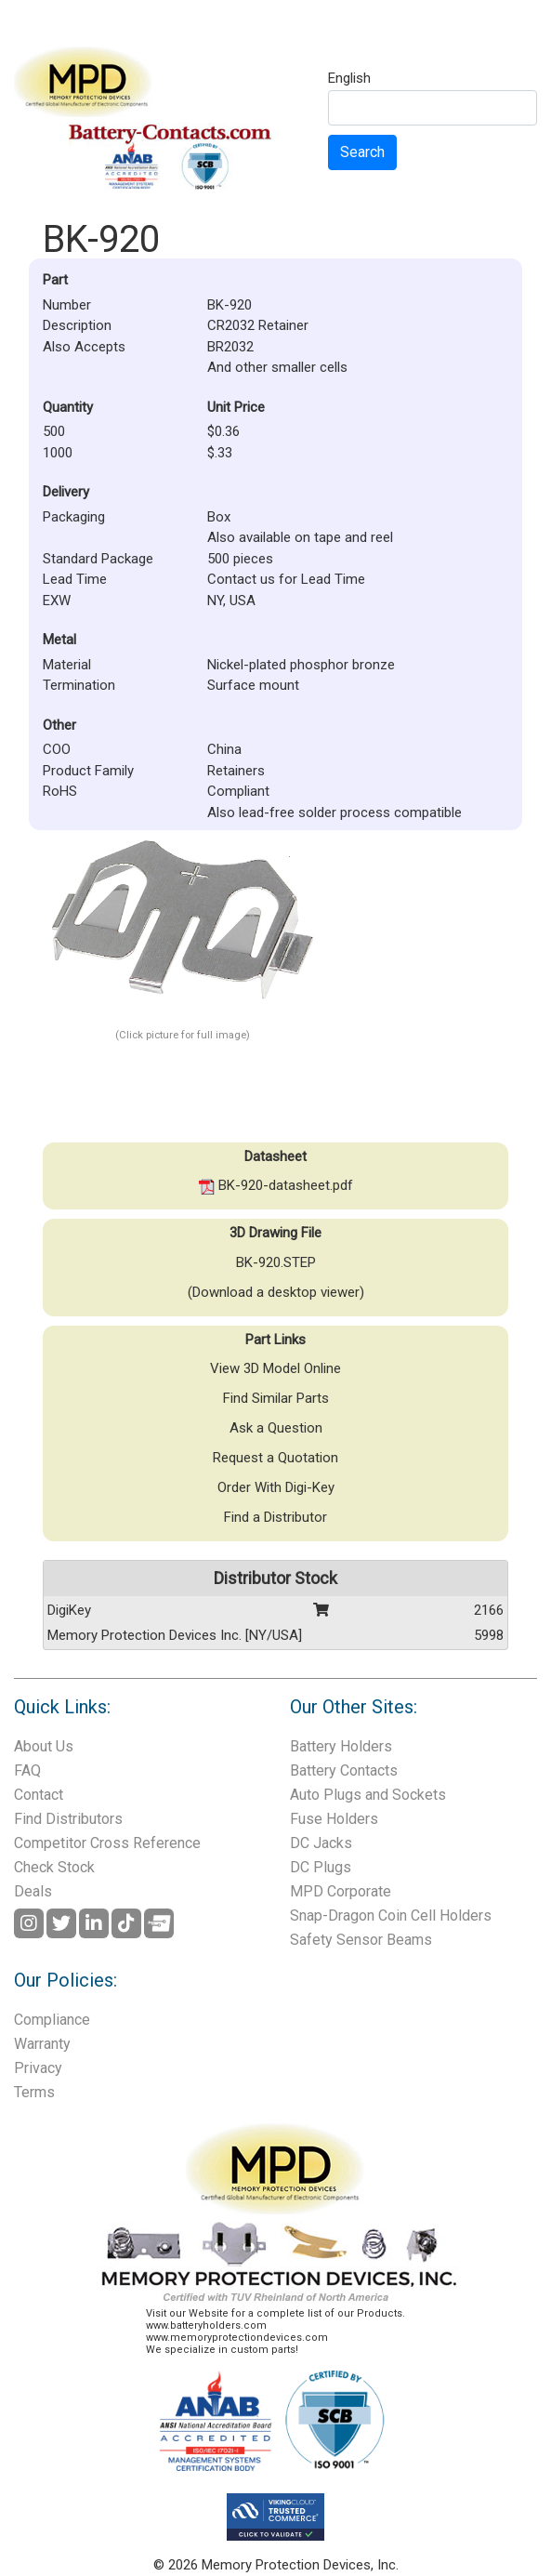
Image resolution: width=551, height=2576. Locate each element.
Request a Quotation (275, 1457)
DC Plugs (320, 1867)
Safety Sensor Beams (361, 1940)
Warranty (42, 2044)
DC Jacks (321, 1843)
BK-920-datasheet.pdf (276, 1185)
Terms (34, 2092)
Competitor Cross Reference (107, 1843)
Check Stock (54, 1867)
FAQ (27, 1770)
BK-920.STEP (276, 1262)
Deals (33, 1891)
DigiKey (69, 1610)
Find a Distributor (275, 1517)
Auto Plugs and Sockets (368, 1794)
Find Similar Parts (276, 1398)
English (349, 79)
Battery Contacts (344, 1770)
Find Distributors (68, 1819)
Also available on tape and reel (300, 537)
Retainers (236, 770)
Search (362, 152)
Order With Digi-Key (276, 1487)
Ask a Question (276, 1428)
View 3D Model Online (275, 1368)
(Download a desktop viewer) (276, 1292)
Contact (38, 1794)
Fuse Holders (334, 1819)
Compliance (52, 2019)
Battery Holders (341, 1746)
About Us (43, 1746)
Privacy (38, 2068)
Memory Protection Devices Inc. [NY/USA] (174, 1635)
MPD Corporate (340, 1891)
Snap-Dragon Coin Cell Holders (391, 1915)
